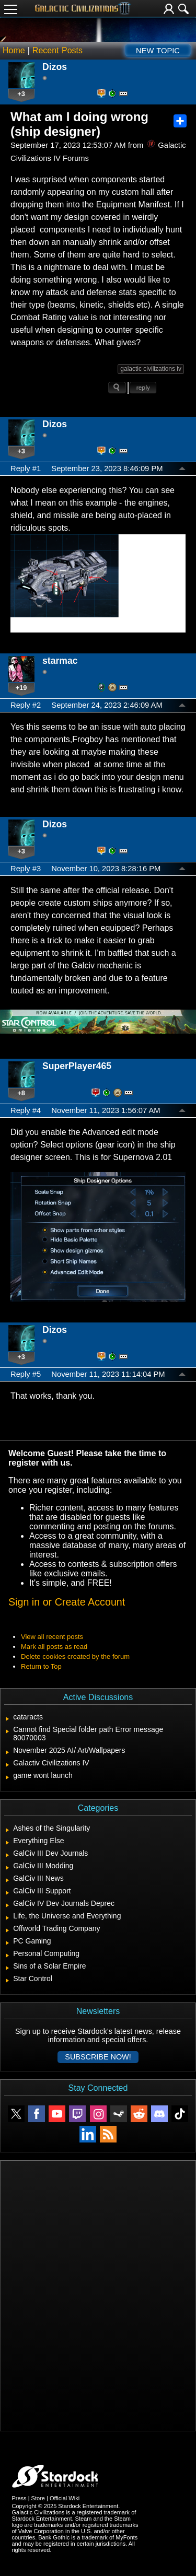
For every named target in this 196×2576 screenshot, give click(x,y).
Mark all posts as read (54, 1646)
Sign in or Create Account (66, 1602)
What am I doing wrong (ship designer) (79, 124)
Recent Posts (57, 50)
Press (19, 2498)
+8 (21, 1093)
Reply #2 (25, 705)
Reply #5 (25, 1374)
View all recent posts (52, 1637)
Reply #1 (25, 468)
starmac (60, 660)
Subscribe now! (98, 2057)
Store (38, 2498)
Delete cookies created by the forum (75, 1656)
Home (14, 50)
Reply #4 (25, 1110)
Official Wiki (64, 2498)
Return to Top (41, 1666)
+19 (21, 688)
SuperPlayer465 (76, 1066)
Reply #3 (25, 868)
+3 (21, 94)
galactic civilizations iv (150, 368)
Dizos (54, 67)
